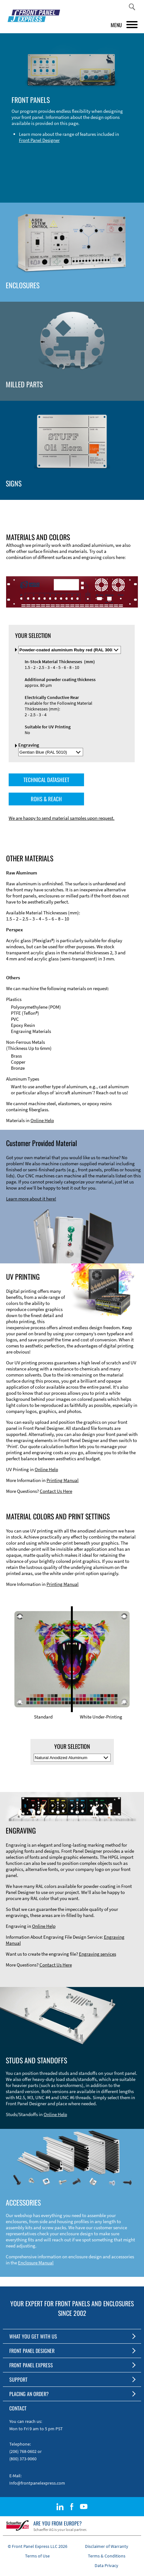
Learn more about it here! (31, 1199)
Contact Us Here (56, 1491)
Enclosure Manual (36, 2263)
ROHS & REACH (46, 799)
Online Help (42, 1120)
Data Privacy (106, 2565)
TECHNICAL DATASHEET (46, 780)
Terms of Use (37, 2556)
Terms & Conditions (106, 2556)
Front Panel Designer (39, 140)
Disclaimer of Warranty (106, 2546)
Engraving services (97, 1954)
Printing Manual (63, 1480)
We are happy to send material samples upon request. (61, 818)
